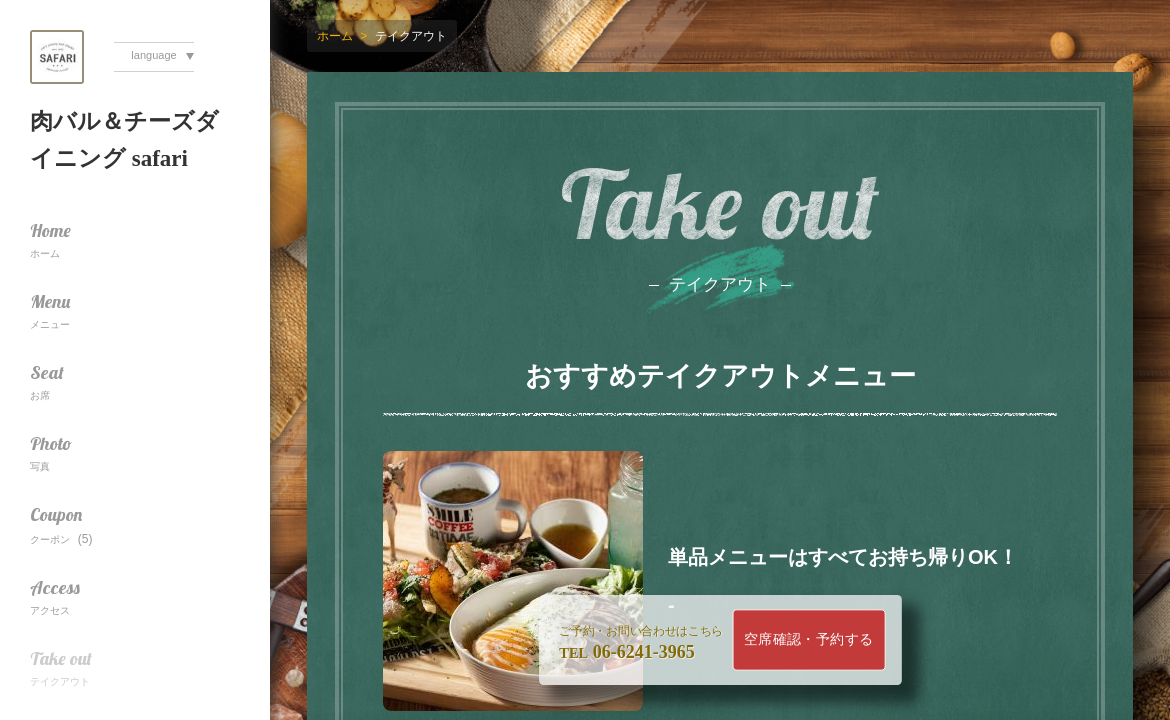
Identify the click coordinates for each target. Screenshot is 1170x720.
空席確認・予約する (809, 639)
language (153, 55)
